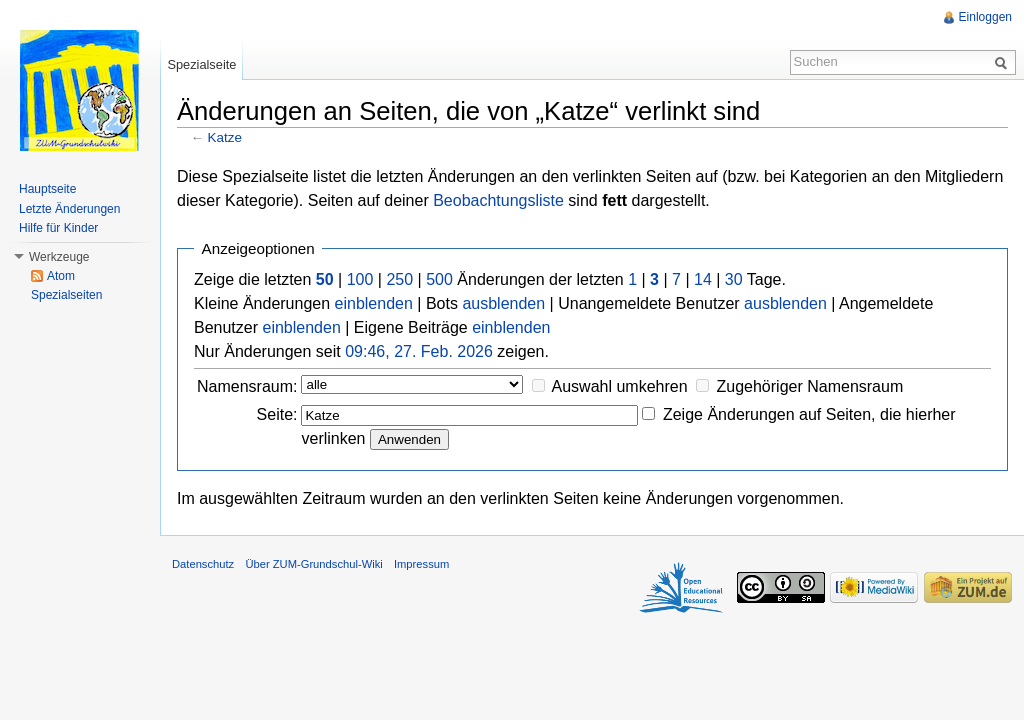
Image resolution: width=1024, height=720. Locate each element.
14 (703, 279)
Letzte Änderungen (69, 209)
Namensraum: (247, 386)
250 (399, 279)
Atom (61, 276)
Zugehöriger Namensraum (809, 386)
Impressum (421, 564)
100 (360, 279)
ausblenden (503, 303)
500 (439, 279)
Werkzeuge (59, 257)
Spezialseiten (66, 295)
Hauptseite (47, 189)
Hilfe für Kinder (58, 228)
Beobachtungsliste (498, 200)
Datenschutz (203, 564)
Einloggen (985, 17)
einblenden (374, 303)
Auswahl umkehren (620, 386)
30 (734, 279)
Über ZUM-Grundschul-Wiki (313, 564)
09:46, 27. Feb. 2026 (419, 351)
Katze (225, 137)
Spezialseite (201, 64)
